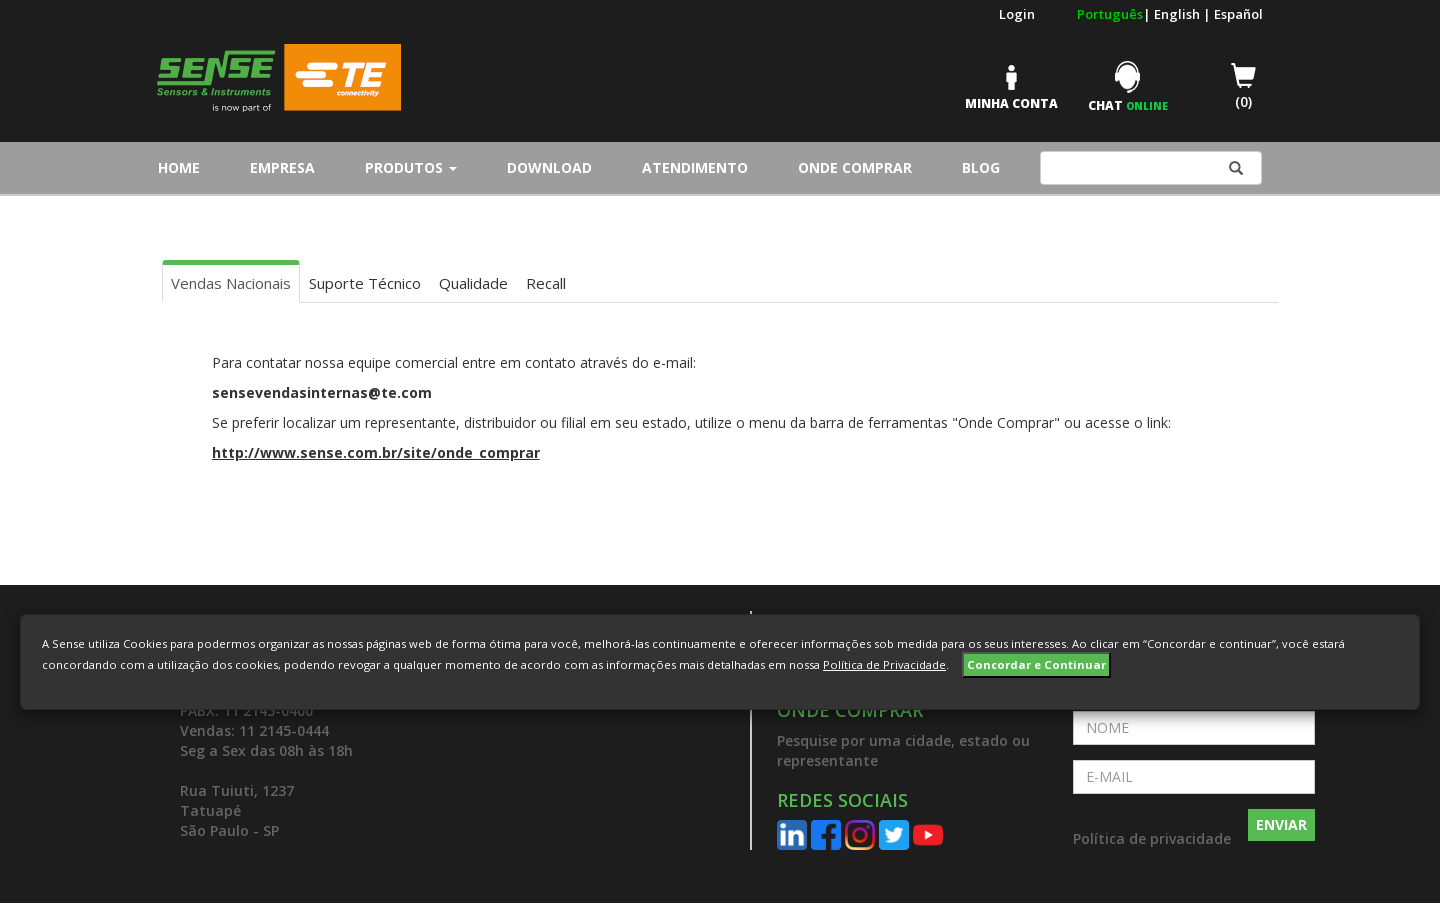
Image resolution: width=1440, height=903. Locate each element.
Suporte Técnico (365, 283)
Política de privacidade (1152, 838)
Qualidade (473, 283)
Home (184, 167)
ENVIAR (1281, 824)
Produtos (411, 167)
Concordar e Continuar (1036, 664)
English (1178, 14)
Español (1238, 14)
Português (1110, 14)
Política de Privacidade (884, 664)
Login (1017, 14)
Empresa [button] (282, 167)
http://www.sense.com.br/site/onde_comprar (376, 452)
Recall (546, 283)
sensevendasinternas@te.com (322, 392)
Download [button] (549, 167)
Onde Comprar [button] (855, 167)
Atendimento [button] (695, 167)
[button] (910, 736)
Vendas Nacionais (231, 283)
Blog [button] (981, 167)
